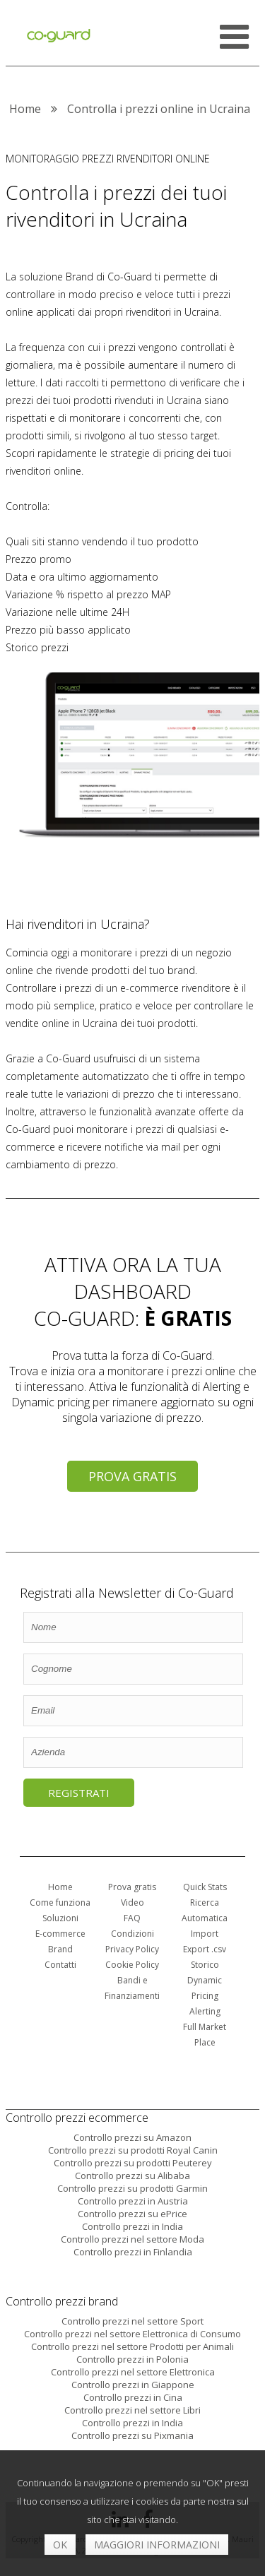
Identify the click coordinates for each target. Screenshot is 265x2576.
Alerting (204, 2011)
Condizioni (132, 1934)
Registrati (79, 1793)
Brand (60, 1949)
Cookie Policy (132, 1965)
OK (60, 2544)
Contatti (60, 1965)
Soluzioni (60, 1918)
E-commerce (60, 1934)
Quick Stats (205, 1887)
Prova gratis (132, 1476)
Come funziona (60, 1903)
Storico (205, 1965)
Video (132, 1903)
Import (204, 1934)
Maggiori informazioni (157, 2544)
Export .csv (204, 1949)
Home (60, 1887)
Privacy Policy (132, 1949)
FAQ (132, 1918)
